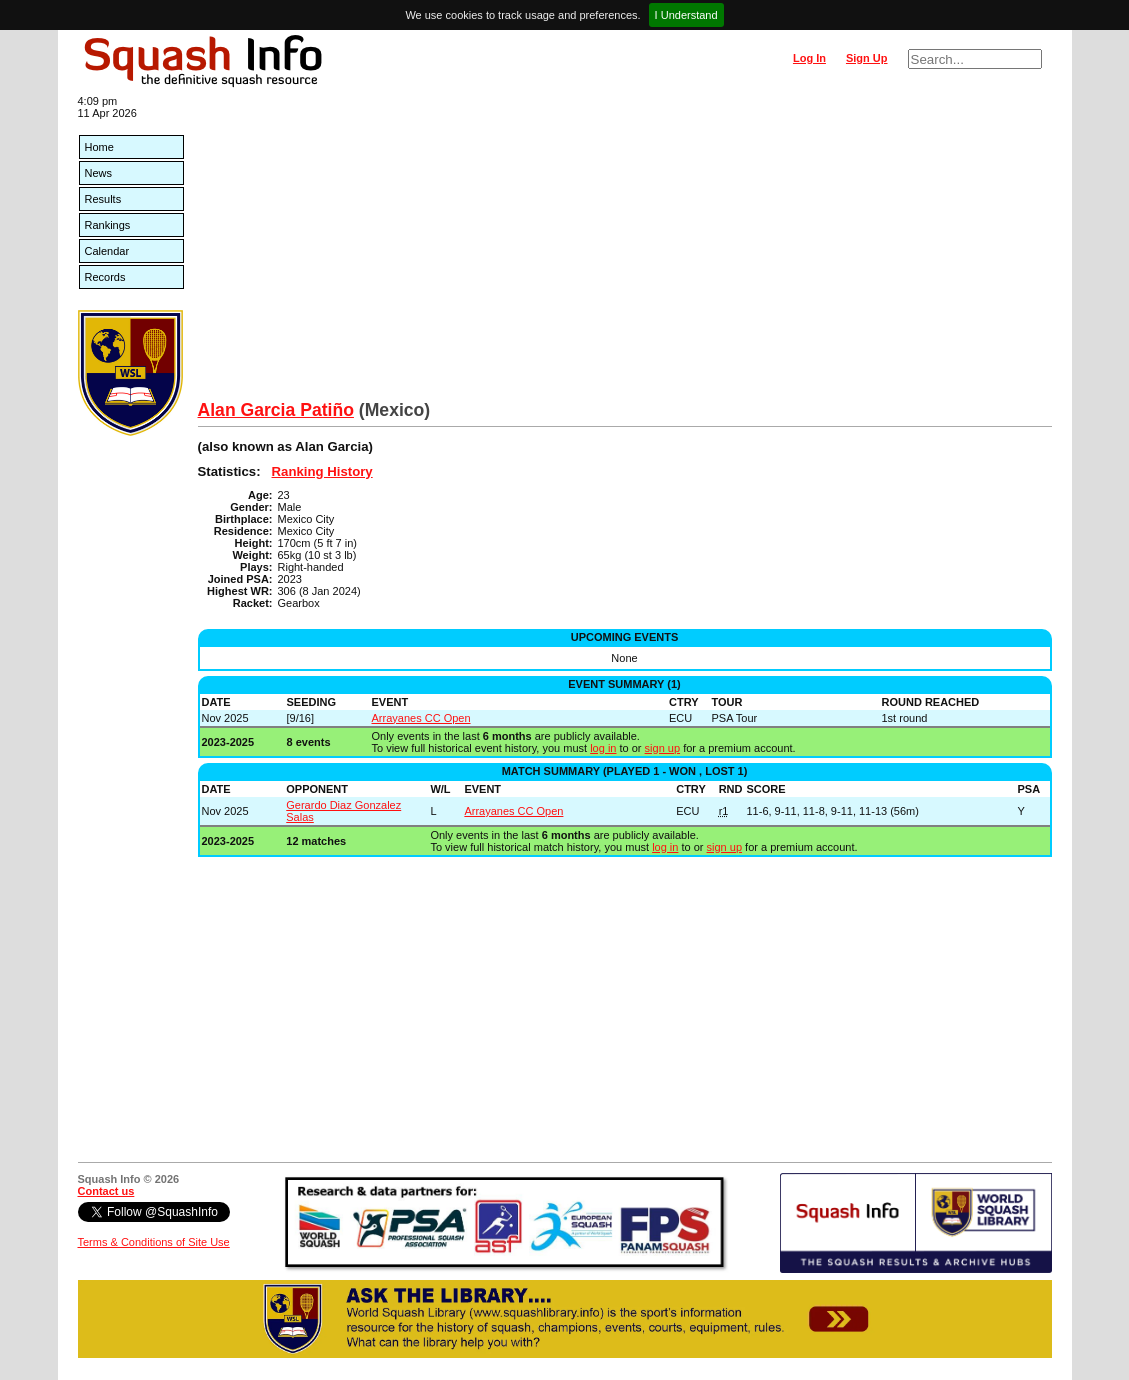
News (99, 173)
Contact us (106, 1191)
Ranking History (322, 471)
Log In (809, 58)
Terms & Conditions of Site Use (154, 1242)
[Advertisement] (625, 250)
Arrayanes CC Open (421, 718)
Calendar (107, 251)
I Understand (686, 15)
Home (99, 147)
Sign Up (867, 58)
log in (603, 748)
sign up (662, 748)
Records (105, 277)
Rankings (108, 225)
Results (103, 199)
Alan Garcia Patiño (276, 410)
